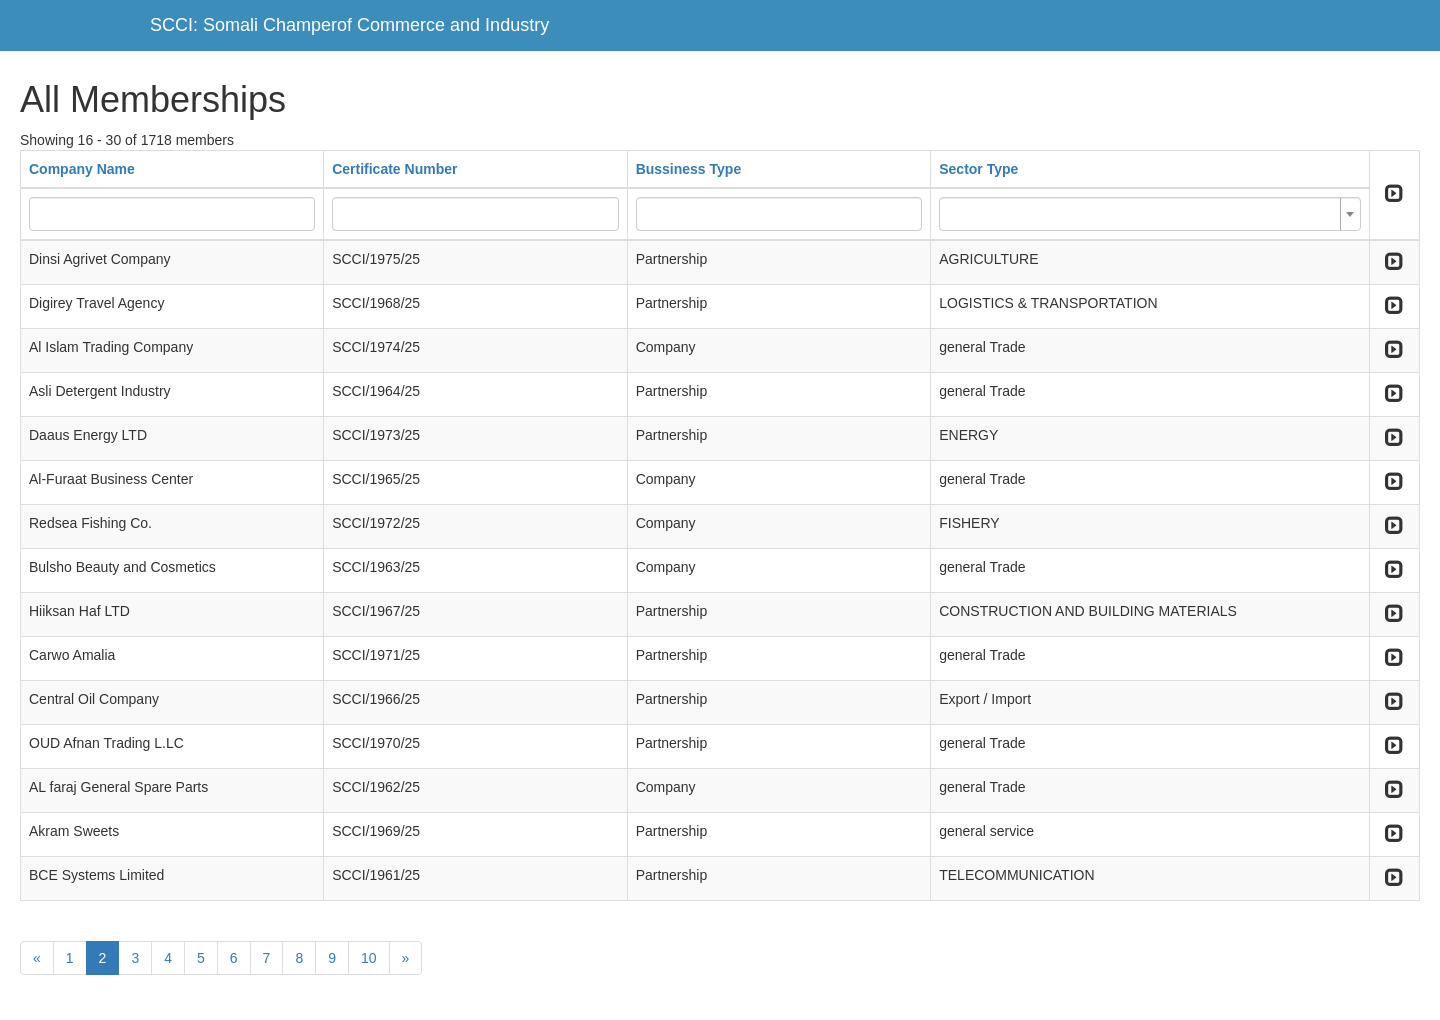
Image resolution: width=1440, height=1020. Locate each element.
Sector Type (978, 169)
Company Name (82, 169)
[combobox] (1149, 214)
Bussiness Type (689, 169)
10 (369, 958)
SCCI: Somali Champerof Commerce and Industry (349, 25)
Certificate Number (394, 169)
